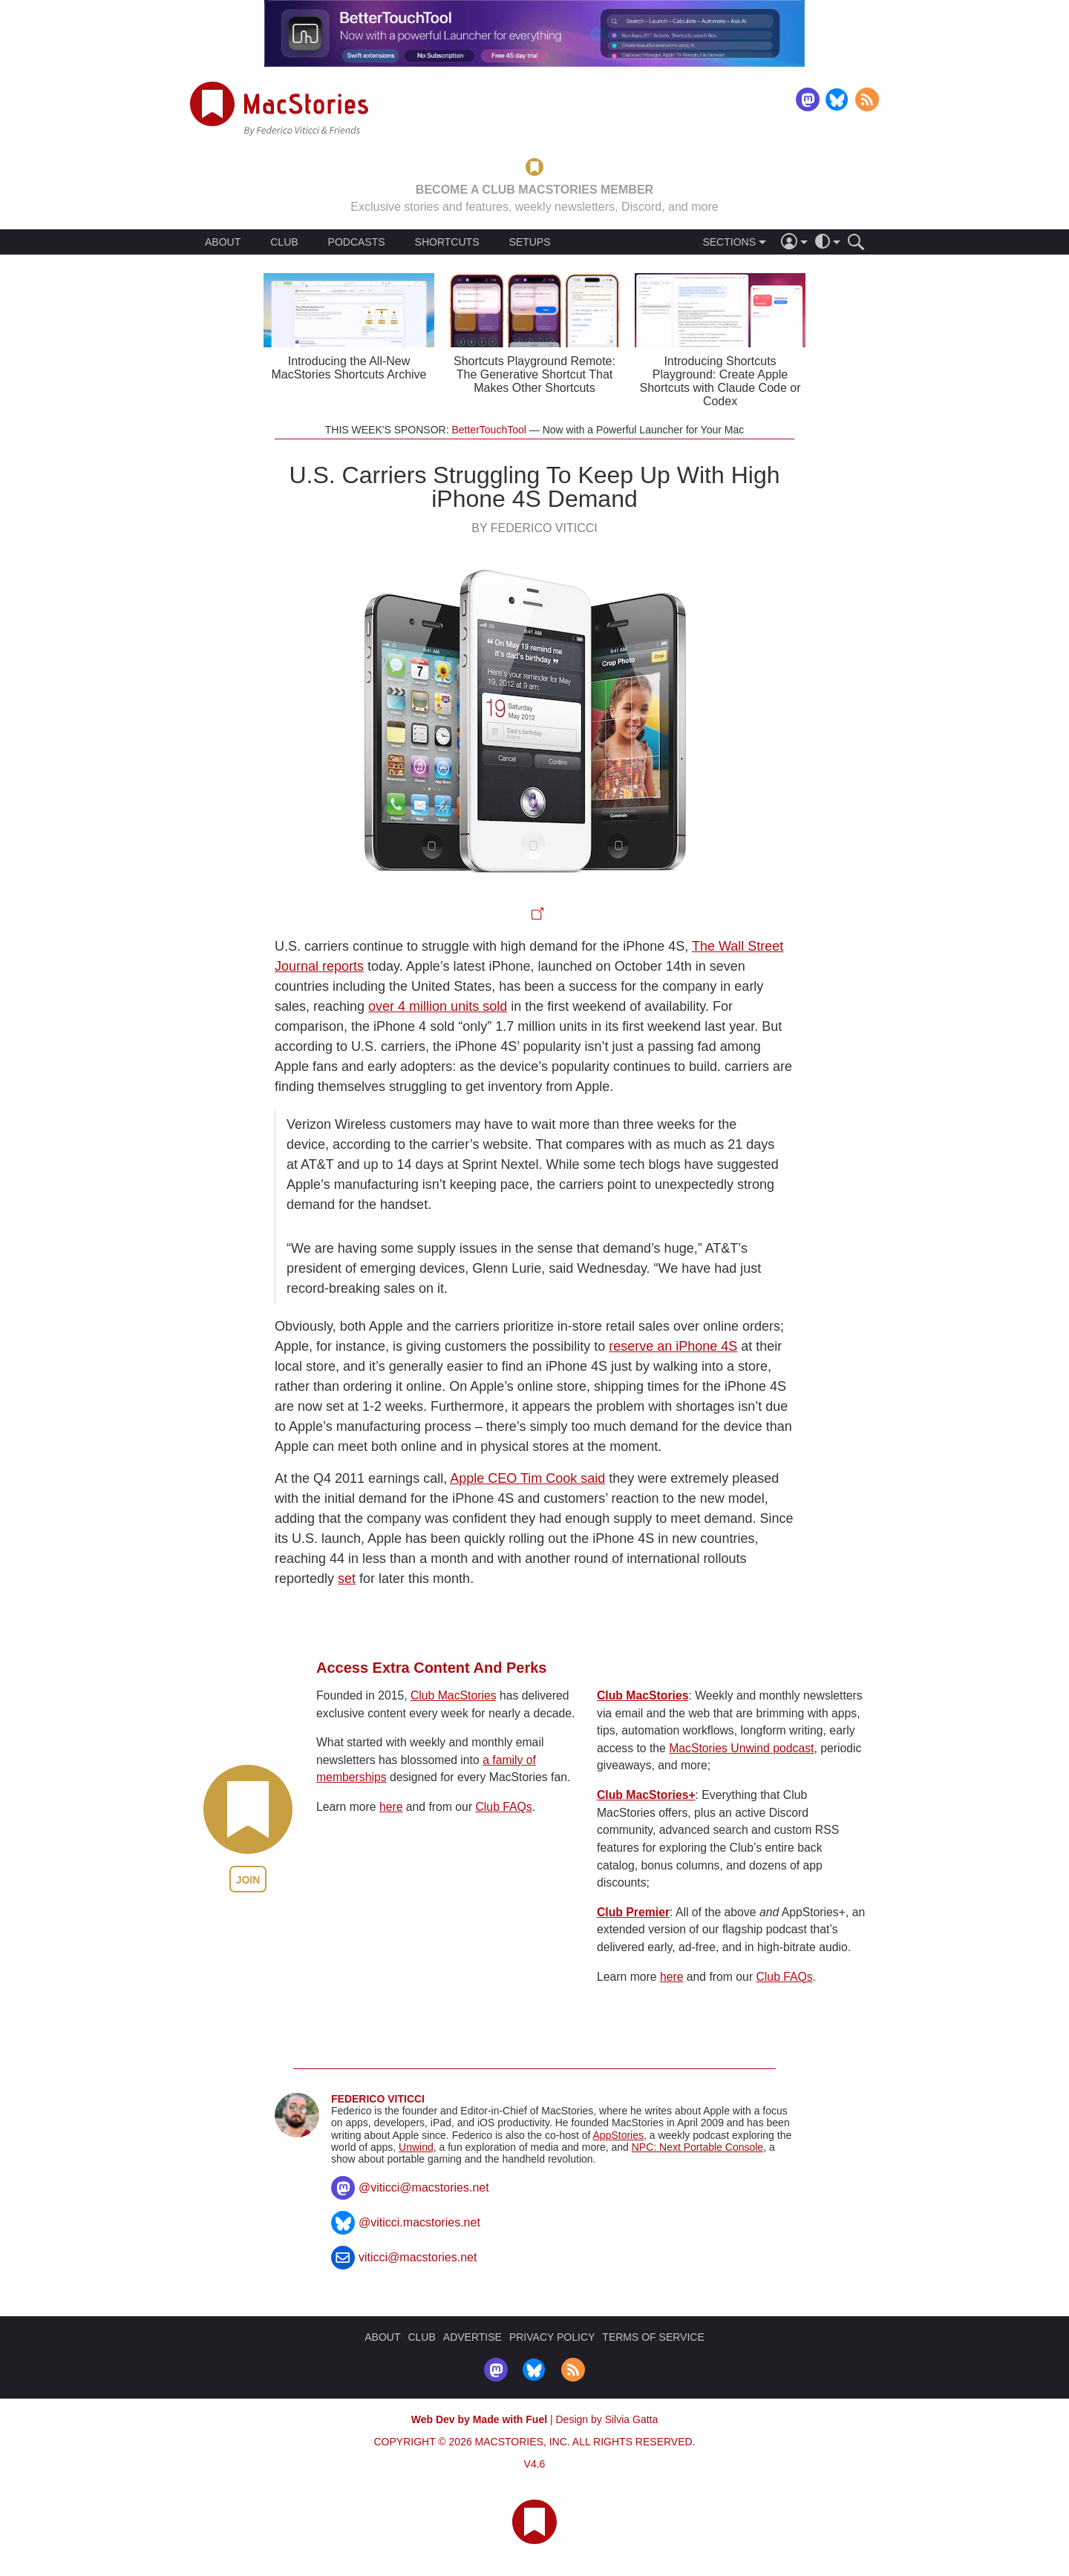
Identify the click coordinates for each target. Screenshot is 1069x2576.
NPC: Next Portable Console (697, 2147)
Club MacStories (454, 1695)
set (347, 1578)
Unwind (416, 2147)
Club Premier (633, 1912)
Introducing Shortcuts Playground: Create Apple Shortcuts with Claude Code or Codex (720, 381)
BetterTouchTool (488, 430)
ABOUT (223, 242)
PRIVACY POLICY (552, 2337)
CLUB (284, 242)
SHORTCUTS (447, 242)
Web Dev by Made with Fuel (479, 2419)
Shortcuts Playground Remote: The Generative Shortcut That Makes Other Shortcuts (534, 374)
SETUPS (529, 242)
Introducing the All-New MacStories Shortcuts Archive (349, 368)
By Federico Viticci (534, 528)
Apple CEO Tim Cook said (527, 1478)
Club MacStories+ (646, 1795)
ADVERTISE (472, 2337)
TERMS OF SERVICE (653, 2337)
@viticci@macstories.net (424, 2187)
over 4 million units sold (437, 1006)
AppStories (618, 2135)
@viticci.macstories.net (419, 2222)
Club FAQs (504, 1806)
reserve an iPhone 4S (673, 1346)
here (391, 1806)
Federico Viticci (378, 2099)
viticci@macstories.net (418, 2257)
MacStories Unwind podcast (741, 1748)
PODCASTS (356, 242)
